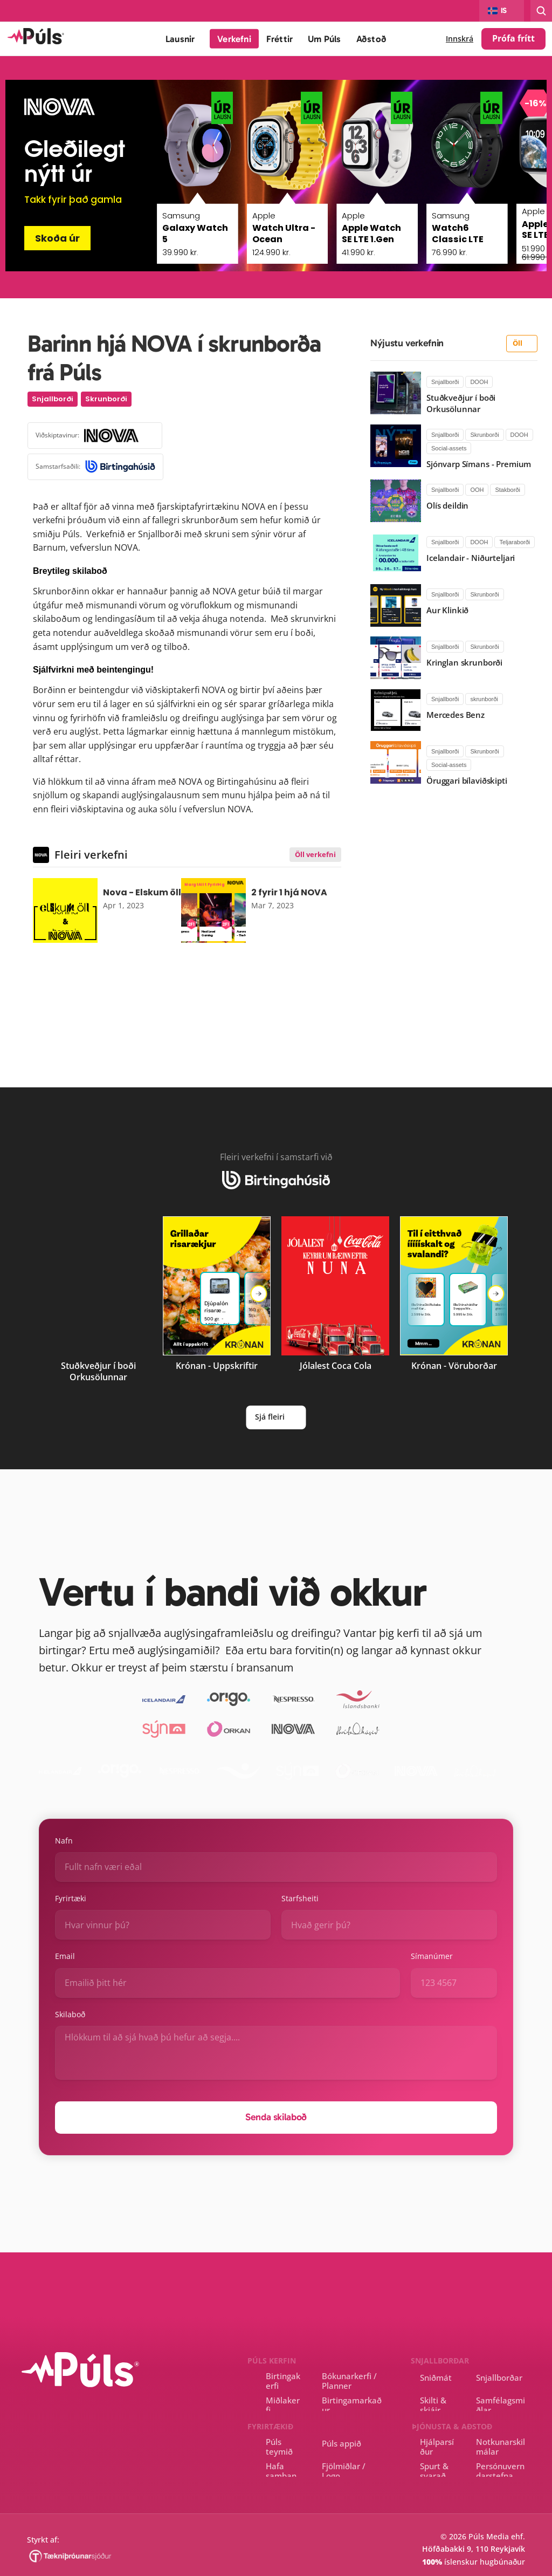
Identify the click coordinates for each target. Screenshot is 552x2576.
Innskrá (459, 38)
